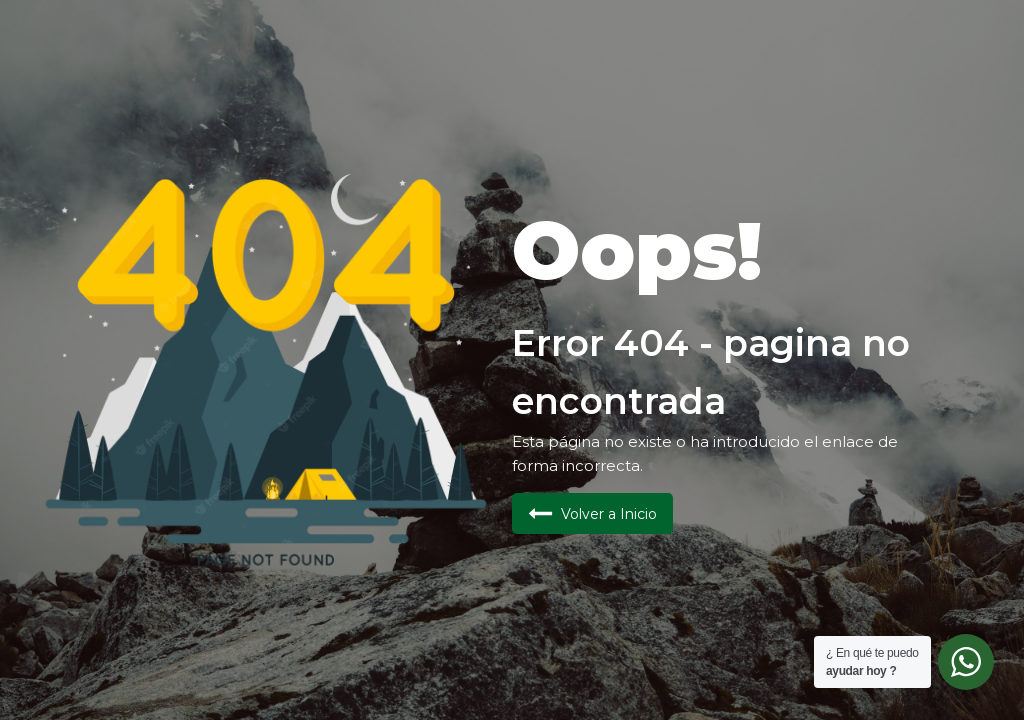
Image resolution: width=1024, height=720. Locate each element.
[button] (592, 513)
